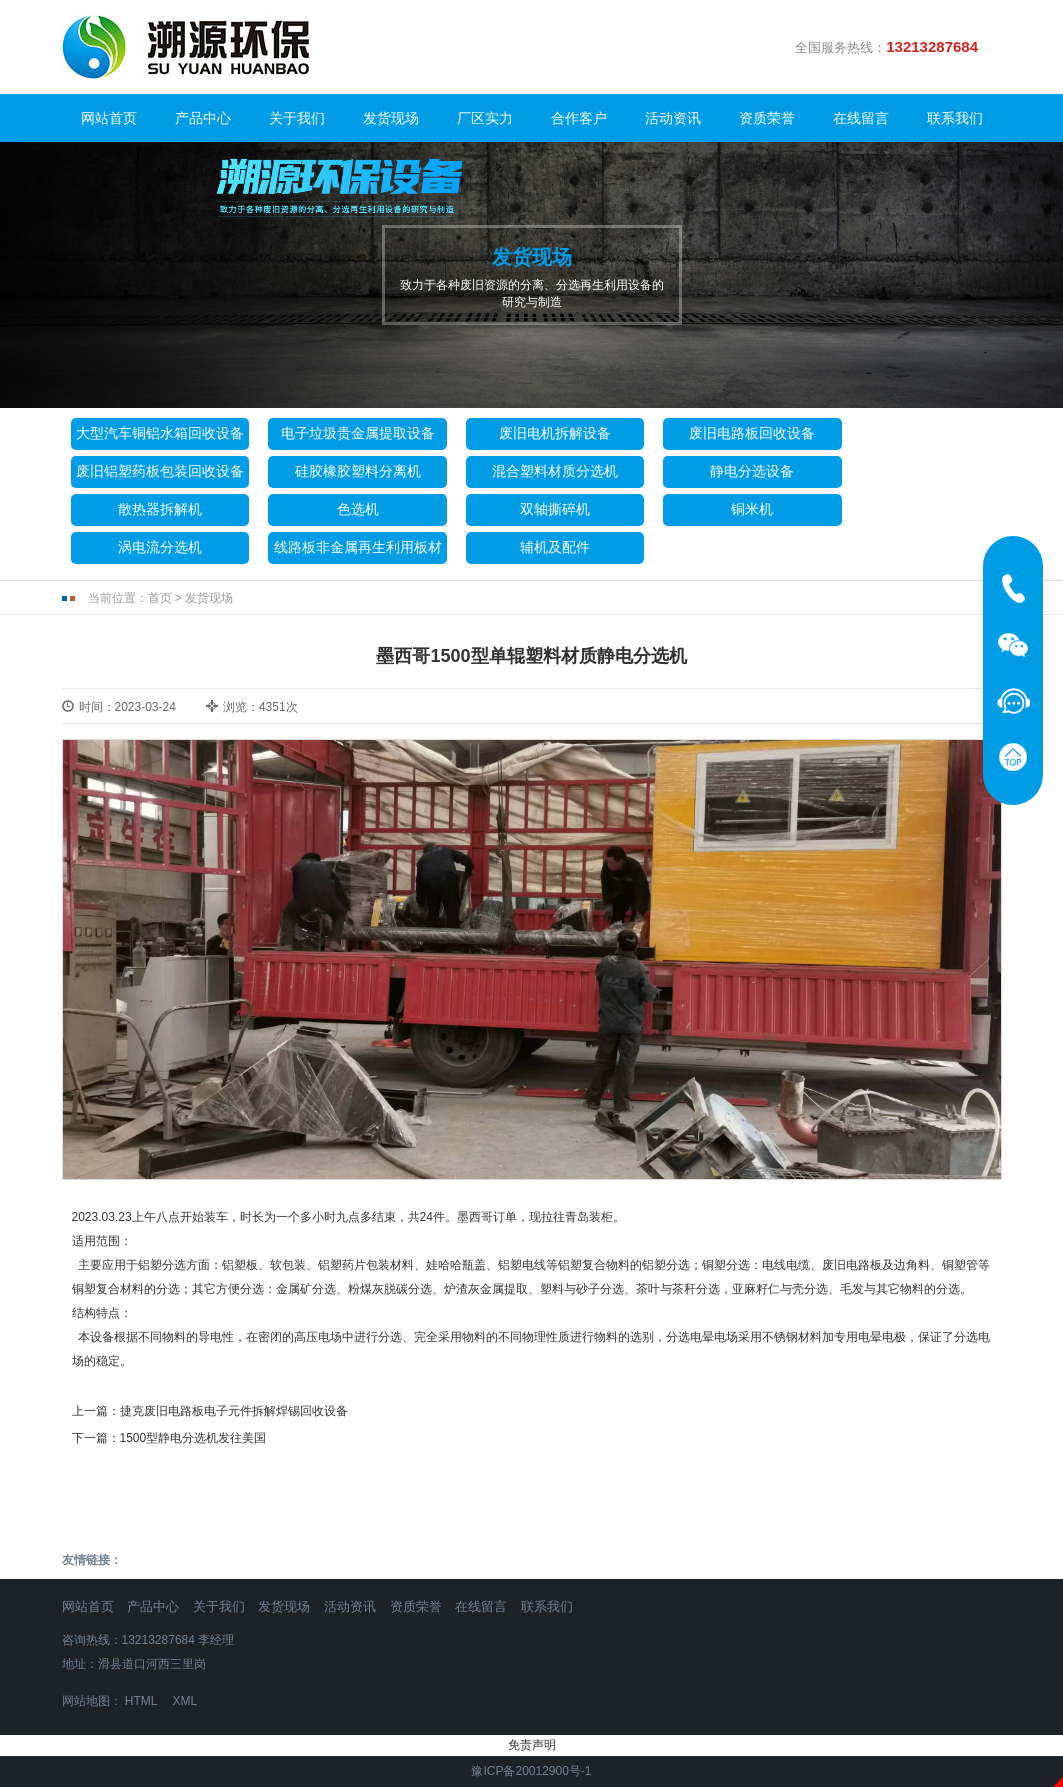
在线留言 (861, 118)
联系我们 (955, 118)
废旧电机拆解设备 (555, 433)
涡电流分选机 (160, 547)
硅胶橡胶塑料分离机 (358, 471)
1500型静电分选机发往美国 (193, 1438)
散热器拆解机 (160, 509)
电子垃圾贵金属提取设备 (358, 433)
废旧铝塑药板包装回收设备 (160, 471)
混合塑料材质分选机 (555, 471)
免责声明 (532, 1745)
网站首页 (109, 118)
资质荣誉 (767, 118)
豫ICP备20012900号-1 (531, 1771)
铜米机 (752, 509)
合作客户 (579, 118)
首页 (160, 598)
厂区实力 (485, 118)
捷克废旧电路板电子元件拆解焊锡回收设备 (234, 1411)
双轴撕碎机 (555, 509)
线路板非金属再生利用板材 (358, 547)
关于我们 (297, 118)
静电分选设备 (752, 471)
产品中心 (203, 118)
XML (184, 1701)
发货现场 (391, 118)
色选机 (358, 509)
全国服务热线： (894, 46)
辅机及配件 (555, 547)
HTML (141, 1701)
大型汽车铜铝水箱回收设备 (160, 433)
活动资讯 (673, 118)
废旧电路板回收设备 (752, 433)
